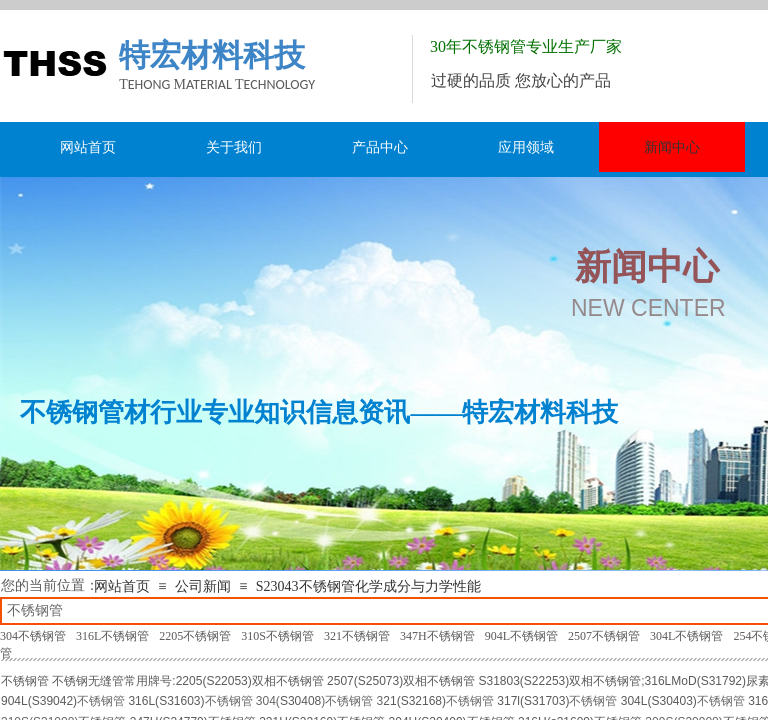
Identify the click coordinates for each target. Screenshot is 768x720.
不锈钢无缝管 (88, 681)
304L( (636, 701)
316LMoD (671, 681)
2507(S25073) (365, 681)
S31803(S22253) (524, 681)
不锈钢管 (25, 681)
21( (391, 701)
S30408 (300, 701)
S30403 (671, 701)
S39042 (52, 701)
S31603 (179, 701)
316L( (143, 701)
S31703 (544, 701)
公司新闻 (203, 586)
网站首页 (122, 586)
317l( (510, 701)
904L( (16, 701)
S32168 (421, 701)
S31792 (721, 681)
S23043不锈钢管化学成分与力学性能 (368, 586)
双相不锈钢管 (288, 681)
